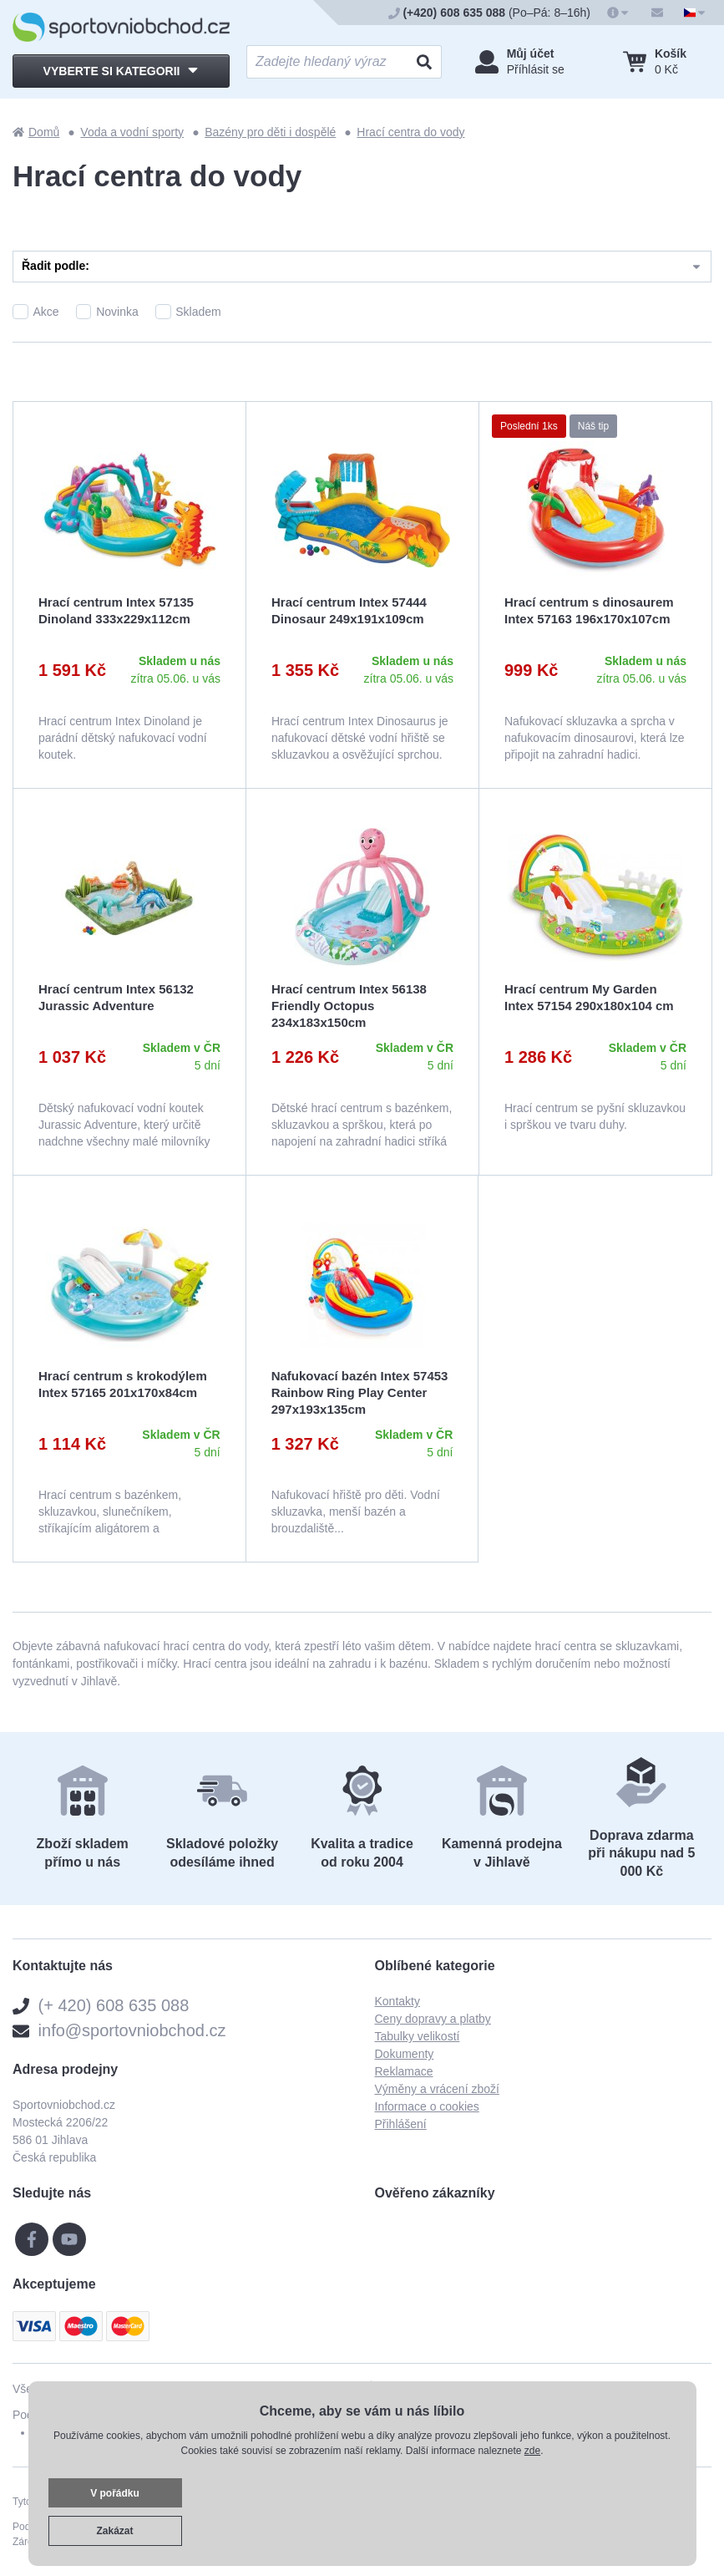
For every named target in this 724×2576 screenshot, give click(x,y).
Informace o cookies (427, 2106)
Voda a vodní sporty (132, 132)
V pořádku (114, 2493)
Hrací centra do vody (410, 132)
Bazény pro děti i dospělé (270, 132)
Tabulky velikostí (417, 2036)
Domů (36, 132)
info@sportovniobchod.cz (132, 2030)
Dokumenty (404, 2053)
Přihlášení (401, 2124)
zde (532, 2451)
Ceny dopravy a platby (433, 2018)
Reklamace (404, 2071)
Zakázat (114, 2531)
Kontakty (397, 2001)
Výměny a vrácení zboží (437, 2089)
